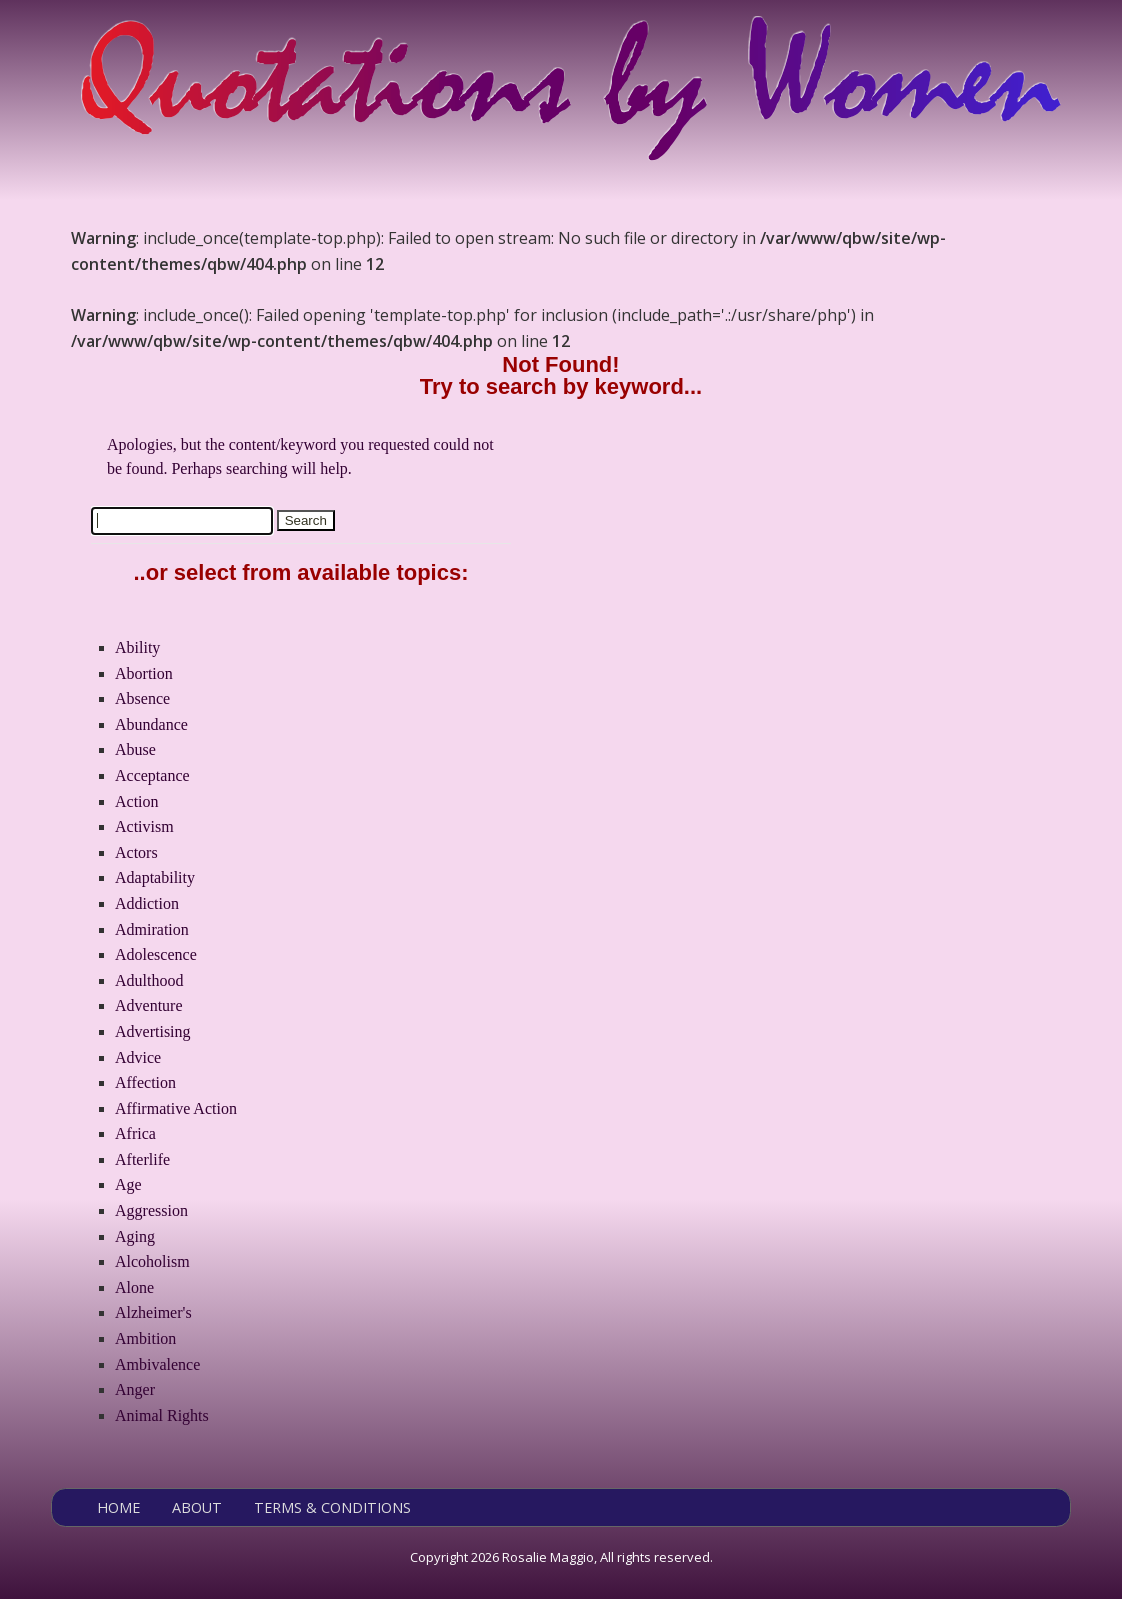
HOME (118, 1507)
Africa (135, 1133)
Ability (137, 647)
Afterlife (142, 1159)
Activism (144, 826)
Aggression (151, 1210)
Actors (136, 852)
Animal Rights (162, 1415)
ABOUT (197, 1507)
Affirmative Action (176, 1108)
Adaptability (155, 877)
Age (128, 1184)
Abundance (151, 724)
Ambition (145, 1338)
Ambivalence (157, 1364)
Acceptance (152, 775)
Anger (135, 1389)
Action (137, 801)
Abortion (144, 673)
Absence (142, 698)
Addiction (147, 903)
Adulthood (149, 980)
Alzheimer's (153, 1312)
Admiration (152, 929)
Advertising (153, 1031)
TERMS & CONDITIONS (332, 1507)
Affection (145, 1082)
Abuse (135, 749)
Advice (138, 1057)
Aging (135, 1236)
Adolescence (156, 954)
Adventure (149, 1005)
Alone (134, 1287)
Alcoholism (152, 1261)
